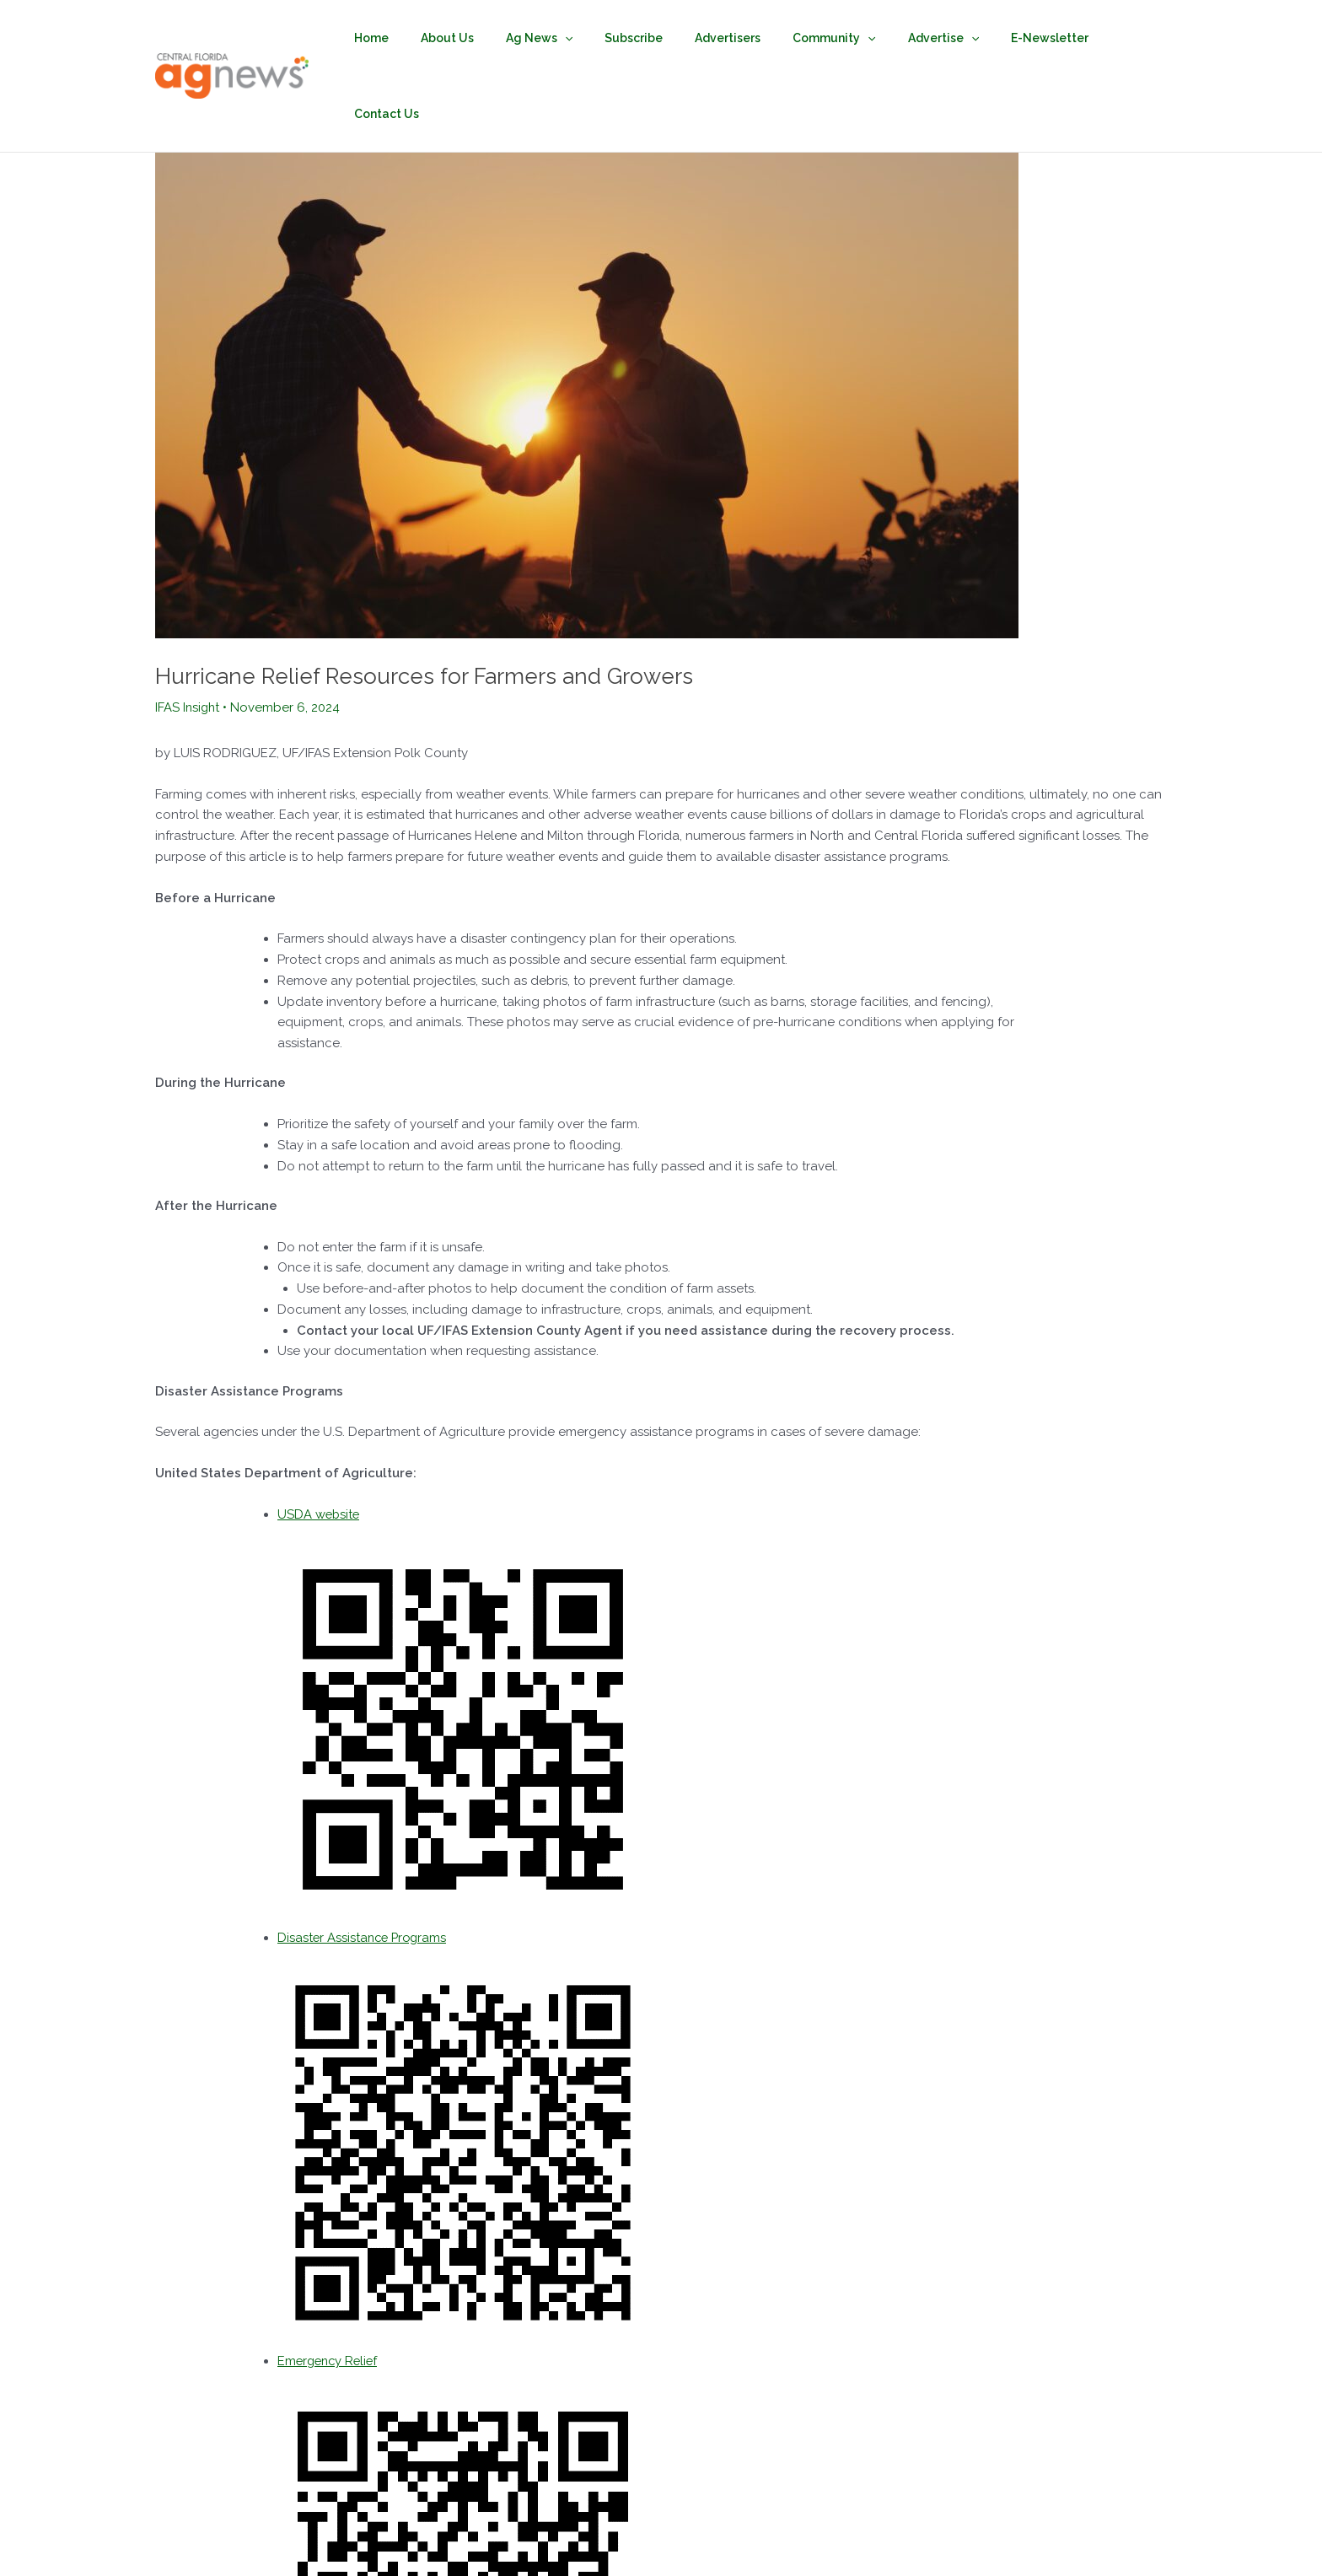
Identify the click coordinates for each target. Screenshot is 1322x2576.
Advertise (930, 38)
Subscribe (645, 38)
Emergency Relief (330, 2284)
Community (828, 38)
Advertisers (731, 38)
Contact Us (1122, 38)
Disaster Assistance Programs (364, 1861)
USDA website (319, 1437)
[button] (585, 38)
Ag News (559, 38)
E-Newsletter (1028, 38)
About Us (475, 38)
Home (408, 38)
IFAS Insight (188, 630)
